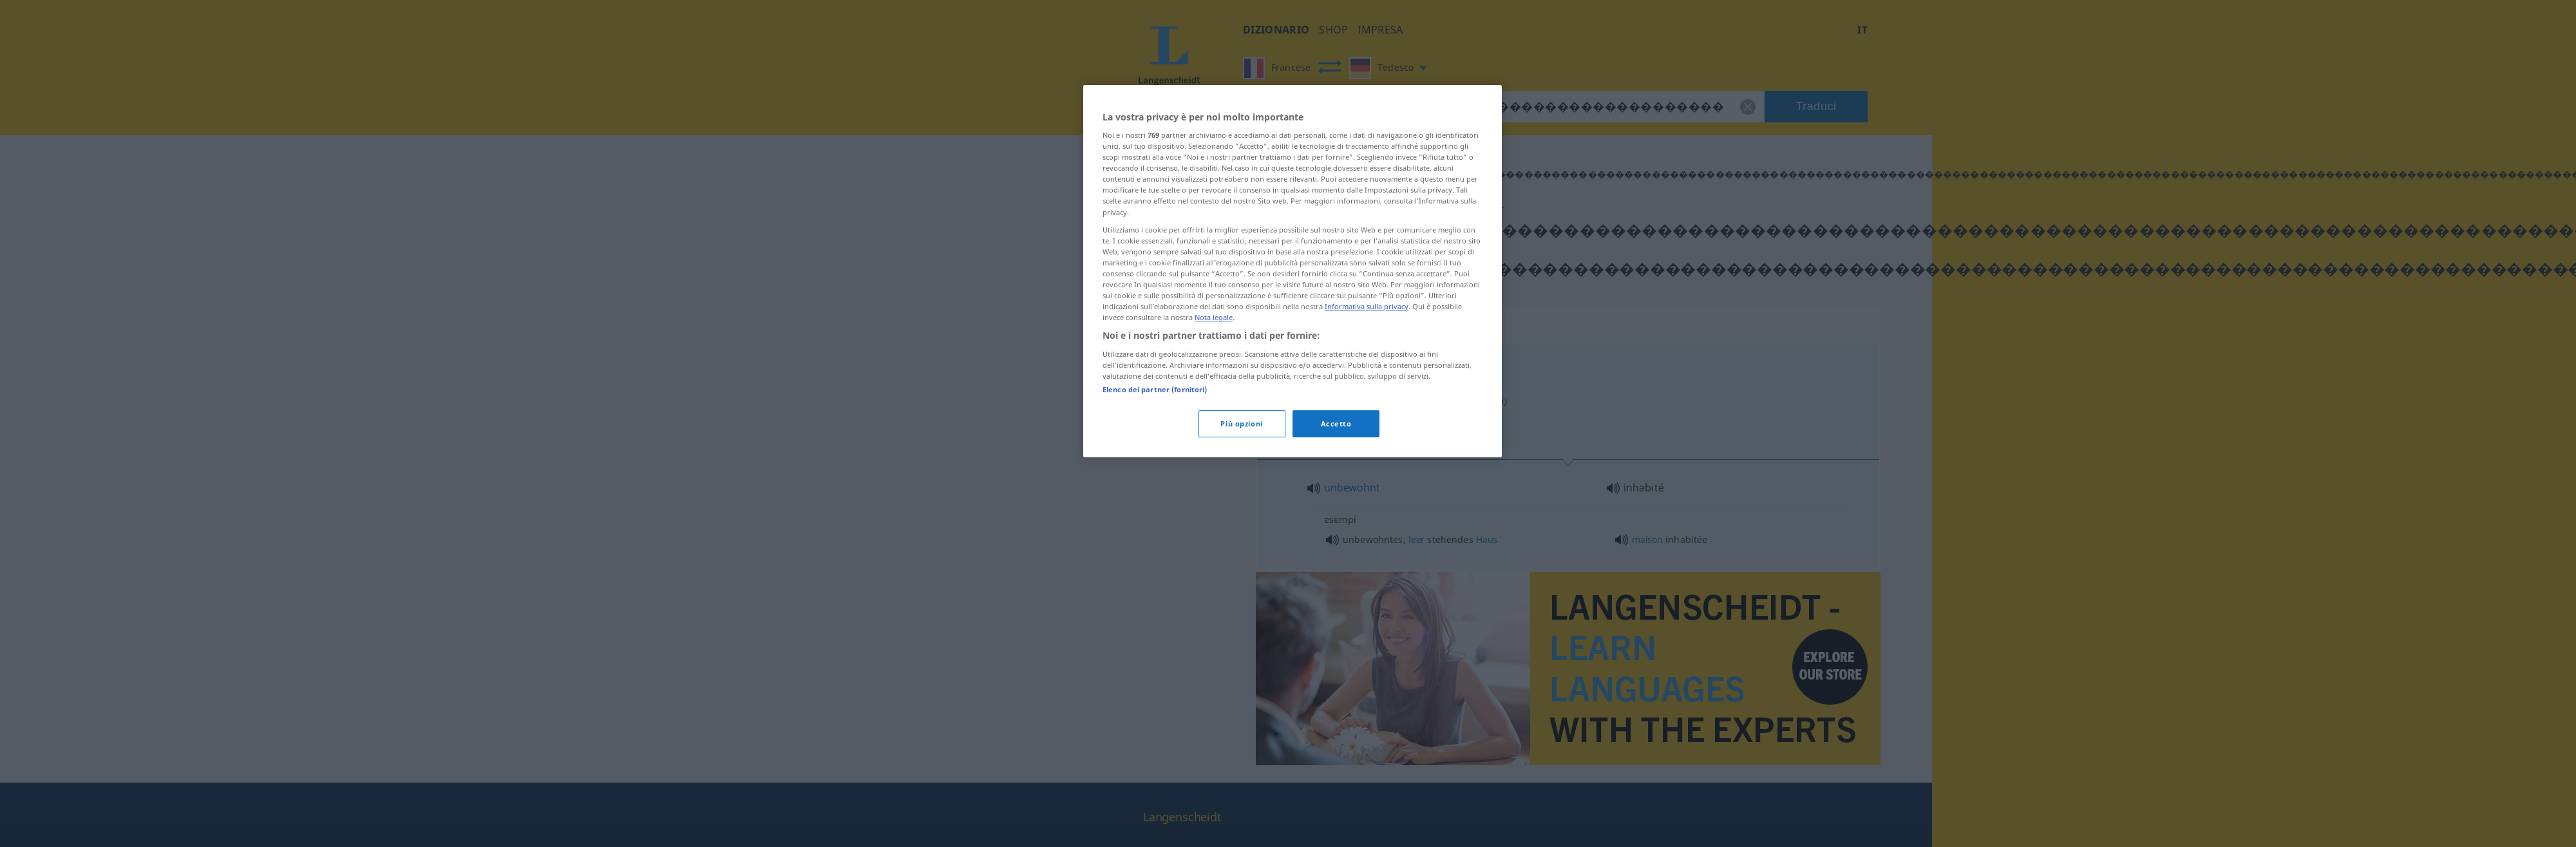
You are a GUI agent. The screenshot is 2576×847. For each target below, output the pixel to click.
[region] (1292, 271)
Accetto (1336, 423)
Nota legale (1214, 317)
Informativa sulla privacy (1366, 306)
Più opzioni (1241, 423)
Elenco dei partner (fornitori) (1155, 389)
